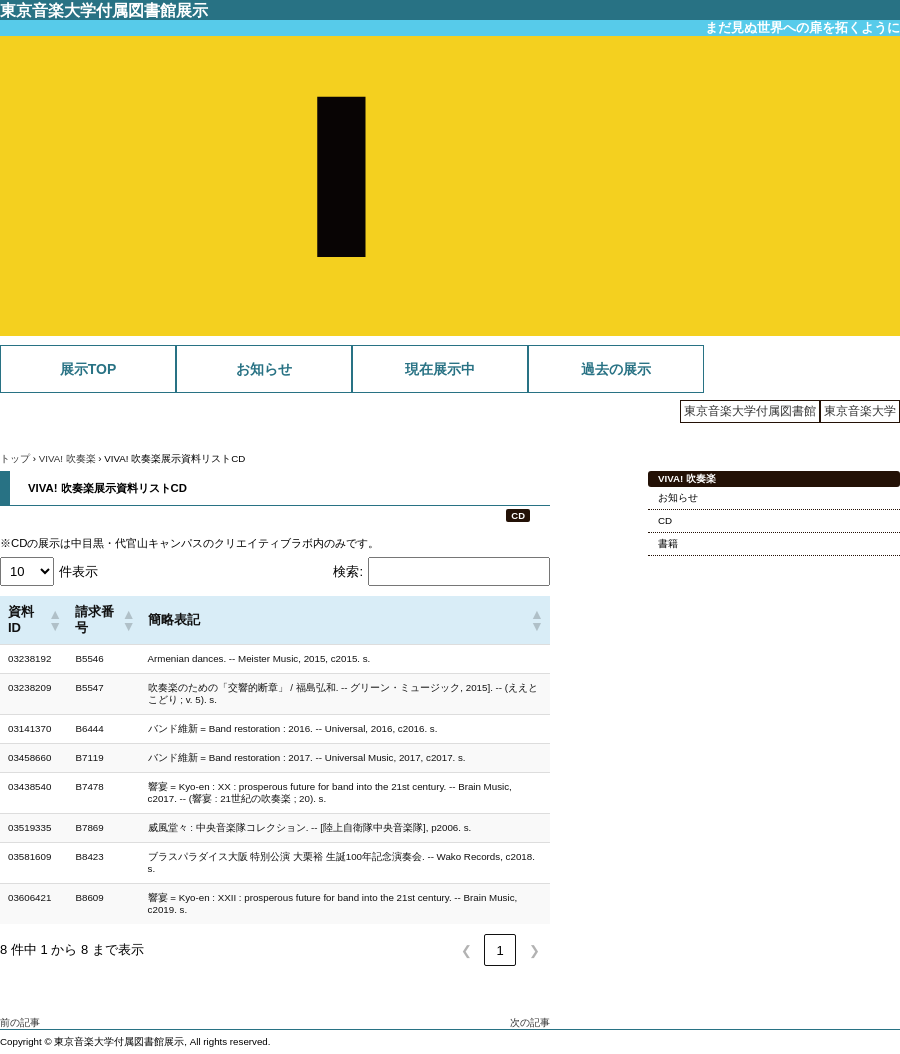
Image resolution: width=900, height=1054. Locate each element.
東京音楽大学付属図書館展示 (104, 10)
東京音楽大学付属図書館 (750, 411)
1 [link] (499, 950)
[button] (53, 620)
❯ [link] (534, 950)
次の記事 (530, 1022)
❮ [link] (466, 950)
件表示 (78, 571)
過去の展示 (616, 369)
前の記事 (20, 1022)
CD (518, 515)
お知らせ (264, 369)
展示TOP (88, 369)
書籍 (668, 543)
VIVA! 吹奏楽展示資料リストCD (107, 488)
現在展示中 (440, 369)
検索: (348, 571)
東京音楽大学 (860, 411)
